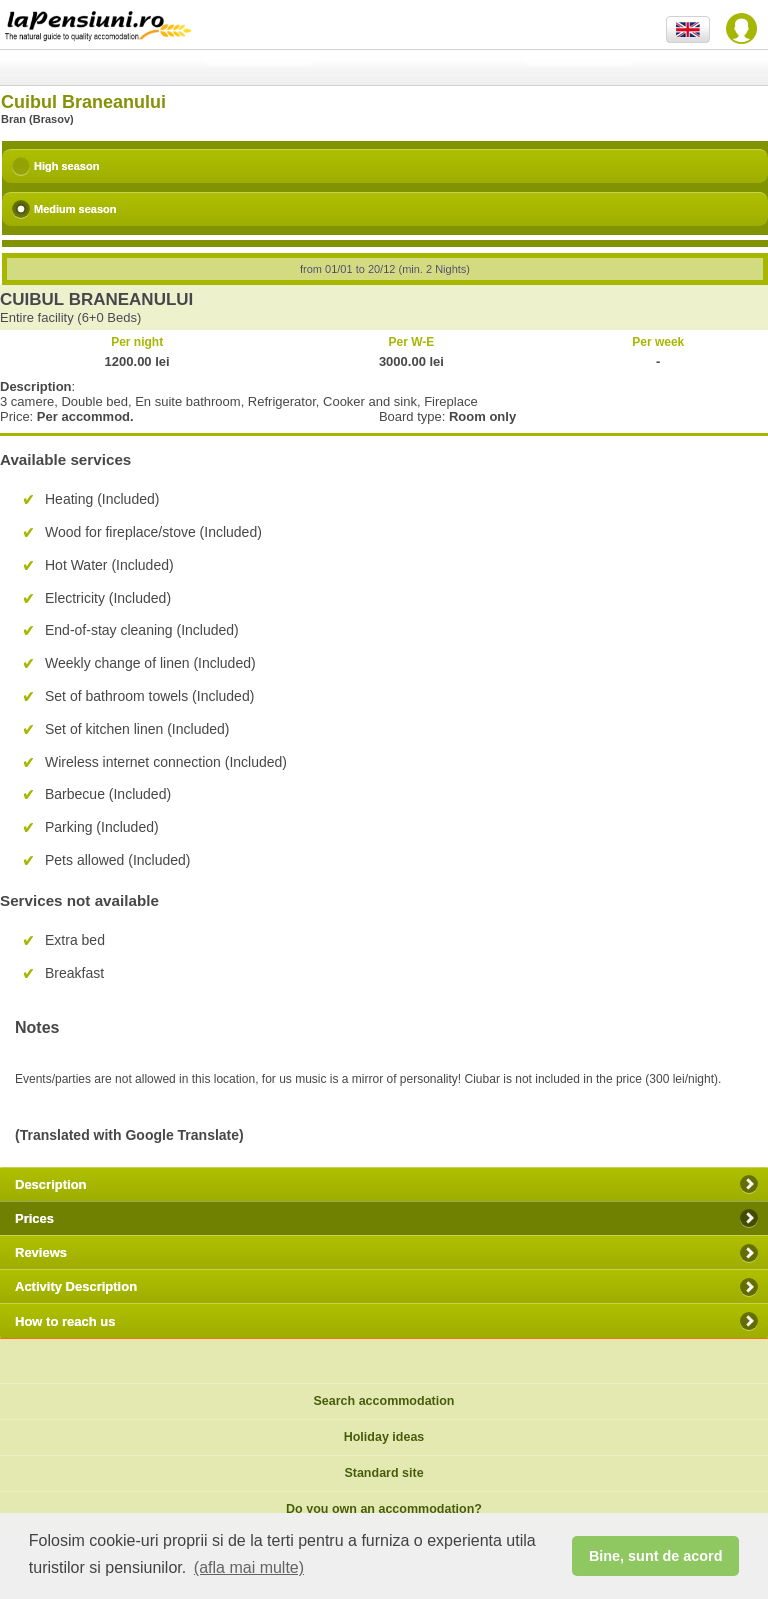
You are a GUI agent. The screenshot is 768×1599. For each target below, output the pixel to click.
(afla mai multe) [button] (249, 1567)
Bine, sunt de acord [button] (656, 1556)
